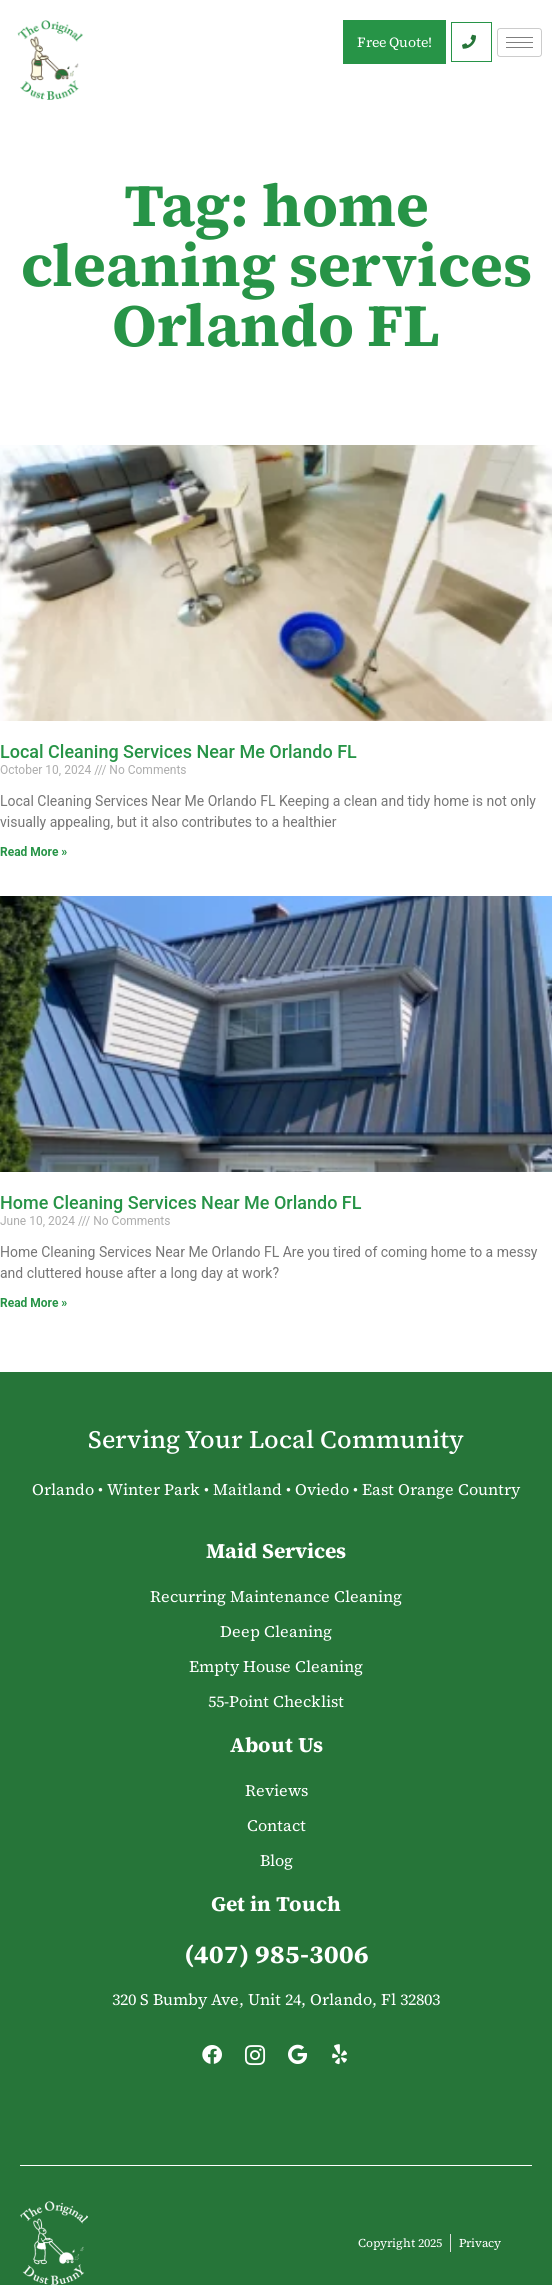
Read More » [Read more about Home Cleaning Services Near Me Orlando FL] (33, 1303)
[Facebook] (212, 2060)
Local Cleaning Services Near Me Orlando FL (178, 751)
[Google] (297, 2060)
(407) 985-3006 (276, 1954)
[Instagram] (255, 2060)
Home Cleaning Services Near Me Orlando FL (180, 1202)
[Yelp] (340, 2060)
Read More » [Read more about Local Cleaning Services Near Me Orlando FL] (33, 852)
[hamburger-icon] (519, 42)
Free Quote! (394, 42)
